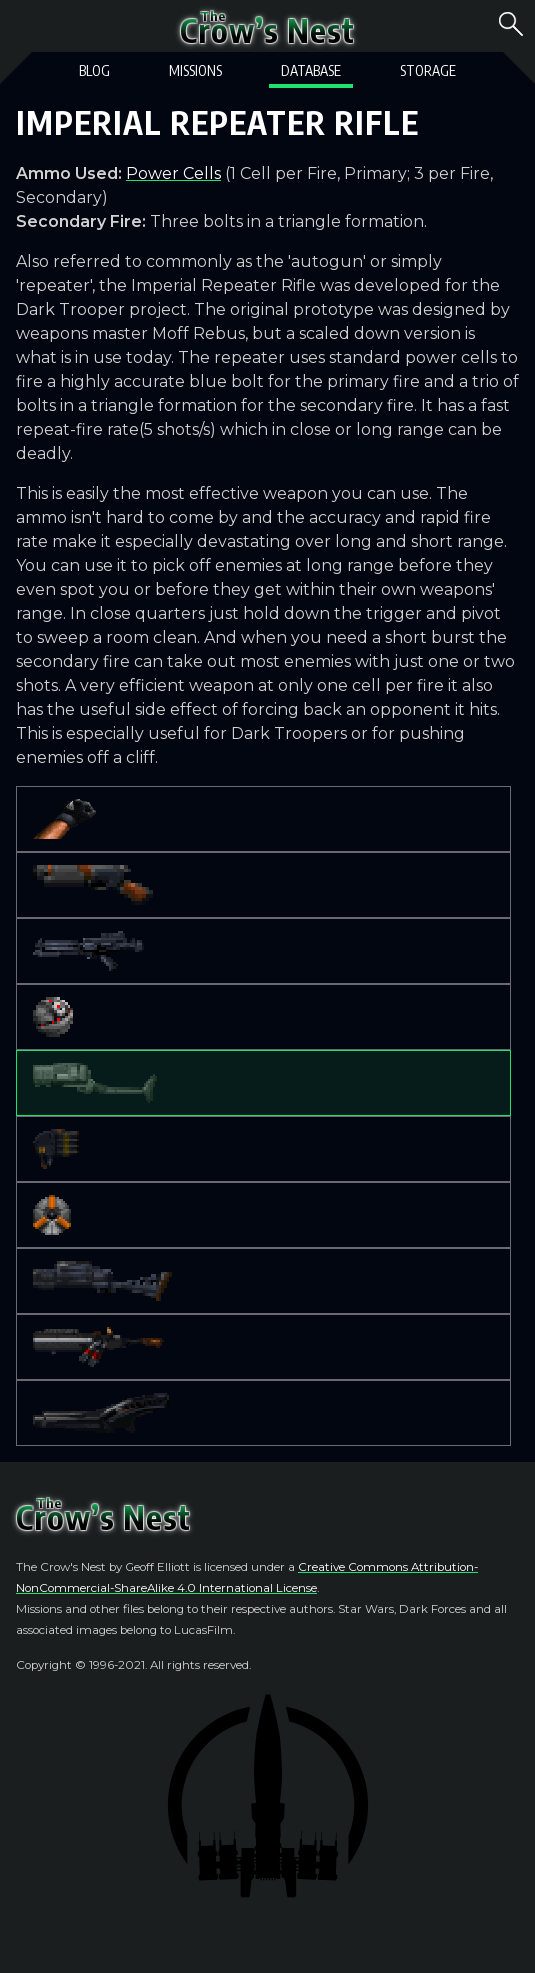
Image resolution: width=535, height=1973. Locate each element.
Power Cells (173, 173)
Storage (428, 70)
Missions (195, 70)
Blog (94, 70)
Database (311, 70)
